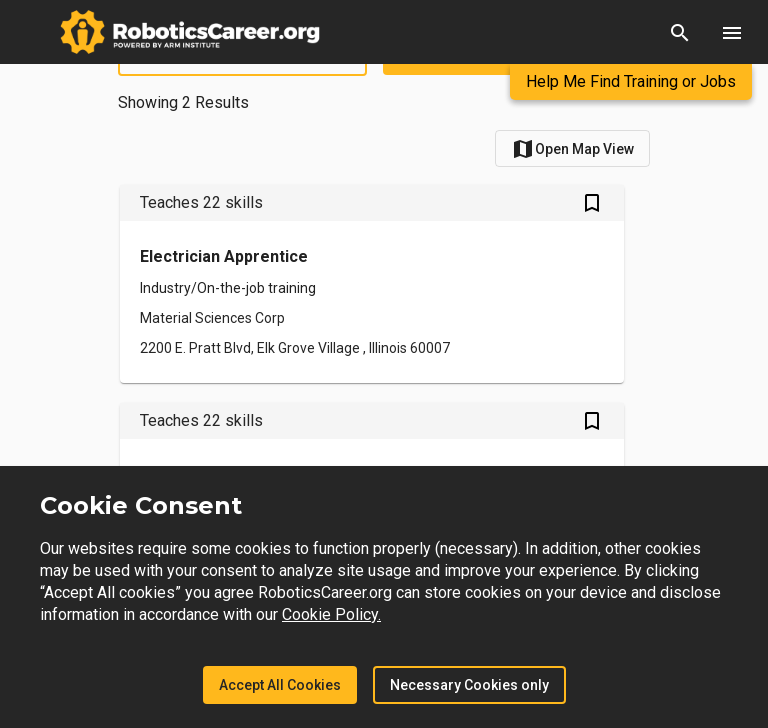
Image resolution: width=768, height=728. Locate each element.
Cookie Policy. (331, 614)
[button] (680, 32)
